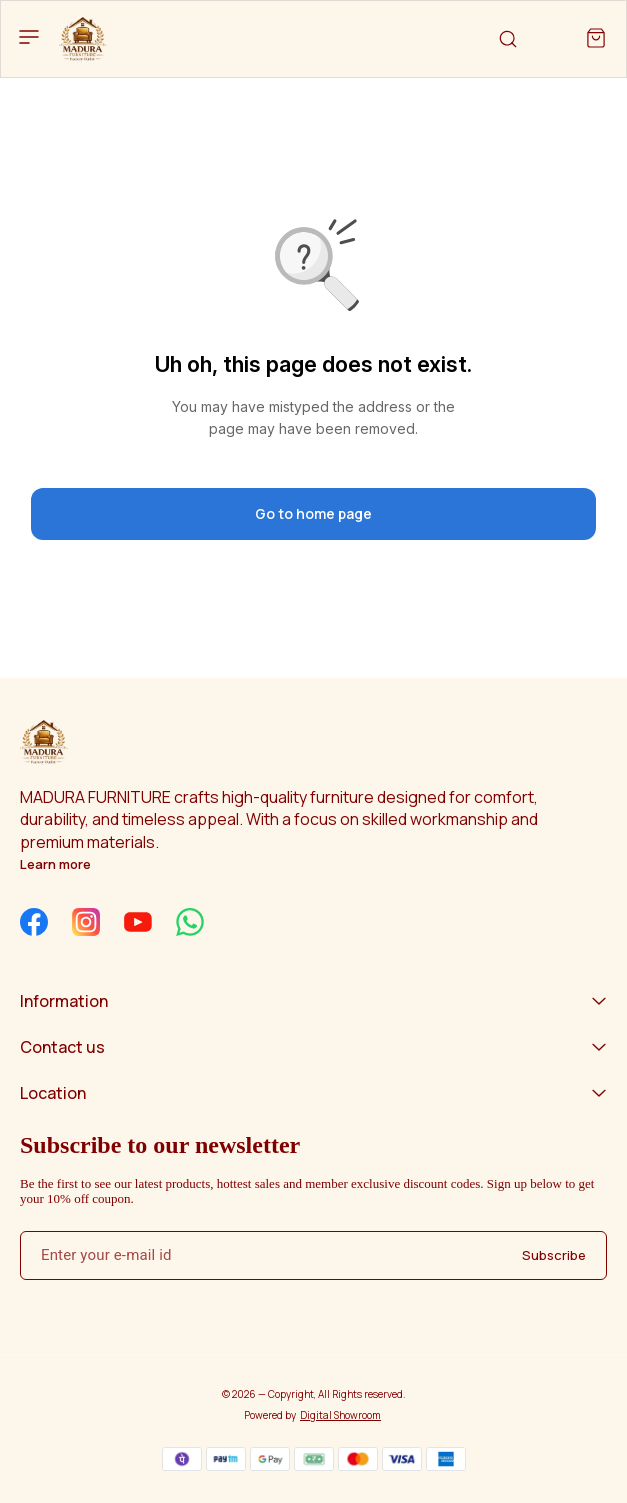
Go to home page (313, 513)
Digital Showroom (340, 1415)
